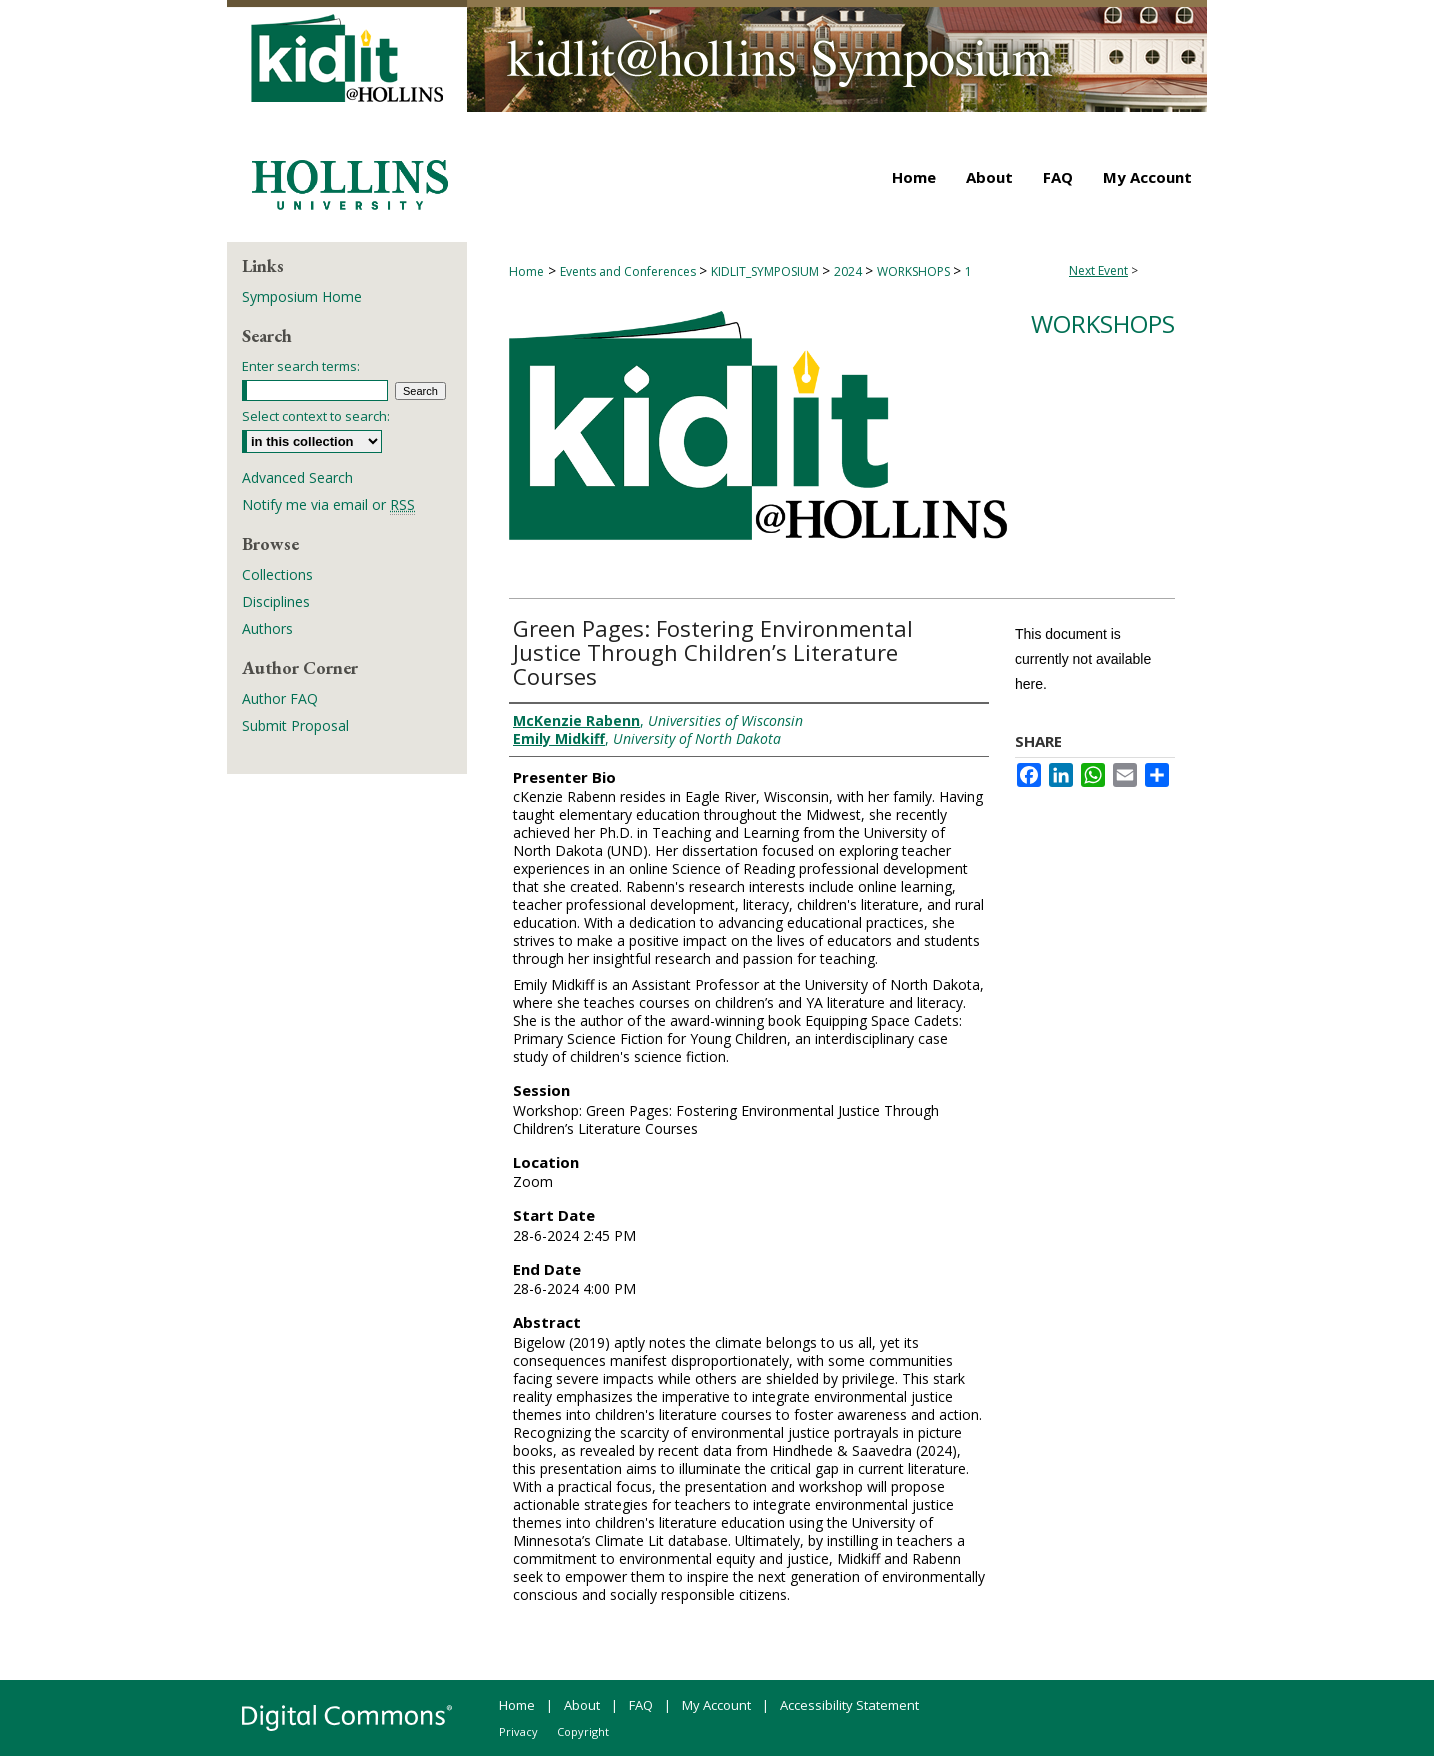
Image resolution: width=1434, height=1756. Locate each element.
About (582, 1705)
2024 (849, 271)
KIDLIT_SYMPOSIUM (766, 271)
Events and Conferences (629, 271)
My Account (716, 1705)
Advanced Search (297, 477)
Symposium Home (302, 296)
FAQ (641, 1705)
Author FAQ (280, 698)
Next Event (1098, 270)
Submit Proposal (295, 725)
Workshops (1103, 323)
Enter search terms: (301, 366)
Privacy (518, 1731)
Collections (277, 574)
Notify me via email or (328, 504)
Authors (267, 628)
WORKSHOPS (915, 271)
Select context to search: (316, 416)
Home (526, 271)
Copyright (583, 1731)
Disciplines (276, 601)
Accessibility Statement (849, 1705)
